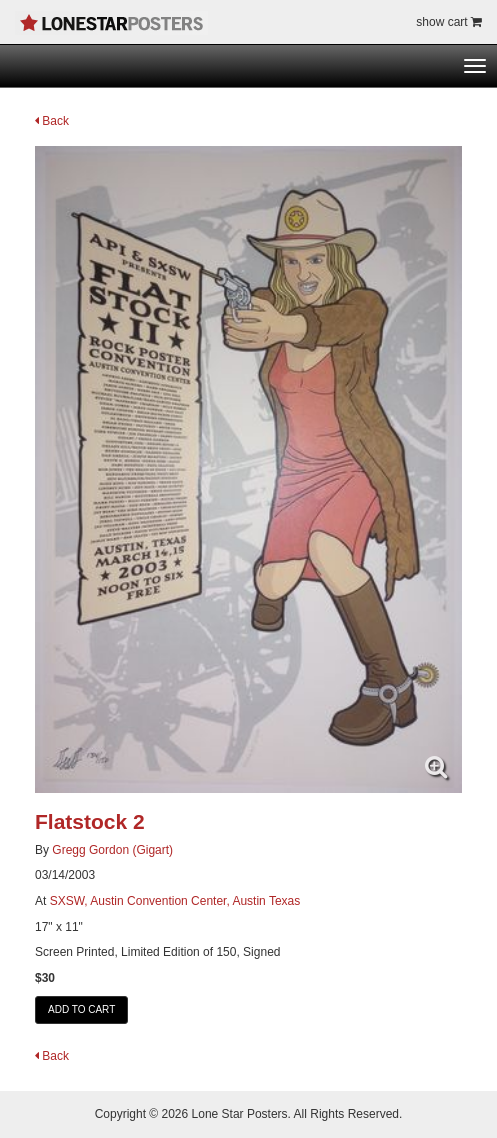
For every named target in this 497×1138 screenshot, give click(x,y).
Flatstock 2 (90, 821)
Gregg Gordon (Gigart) (112, 850)
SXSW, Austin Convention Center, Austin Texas (175, 901)
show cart (449, 22)
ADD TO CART (81, 1009)
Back (52, 121)
